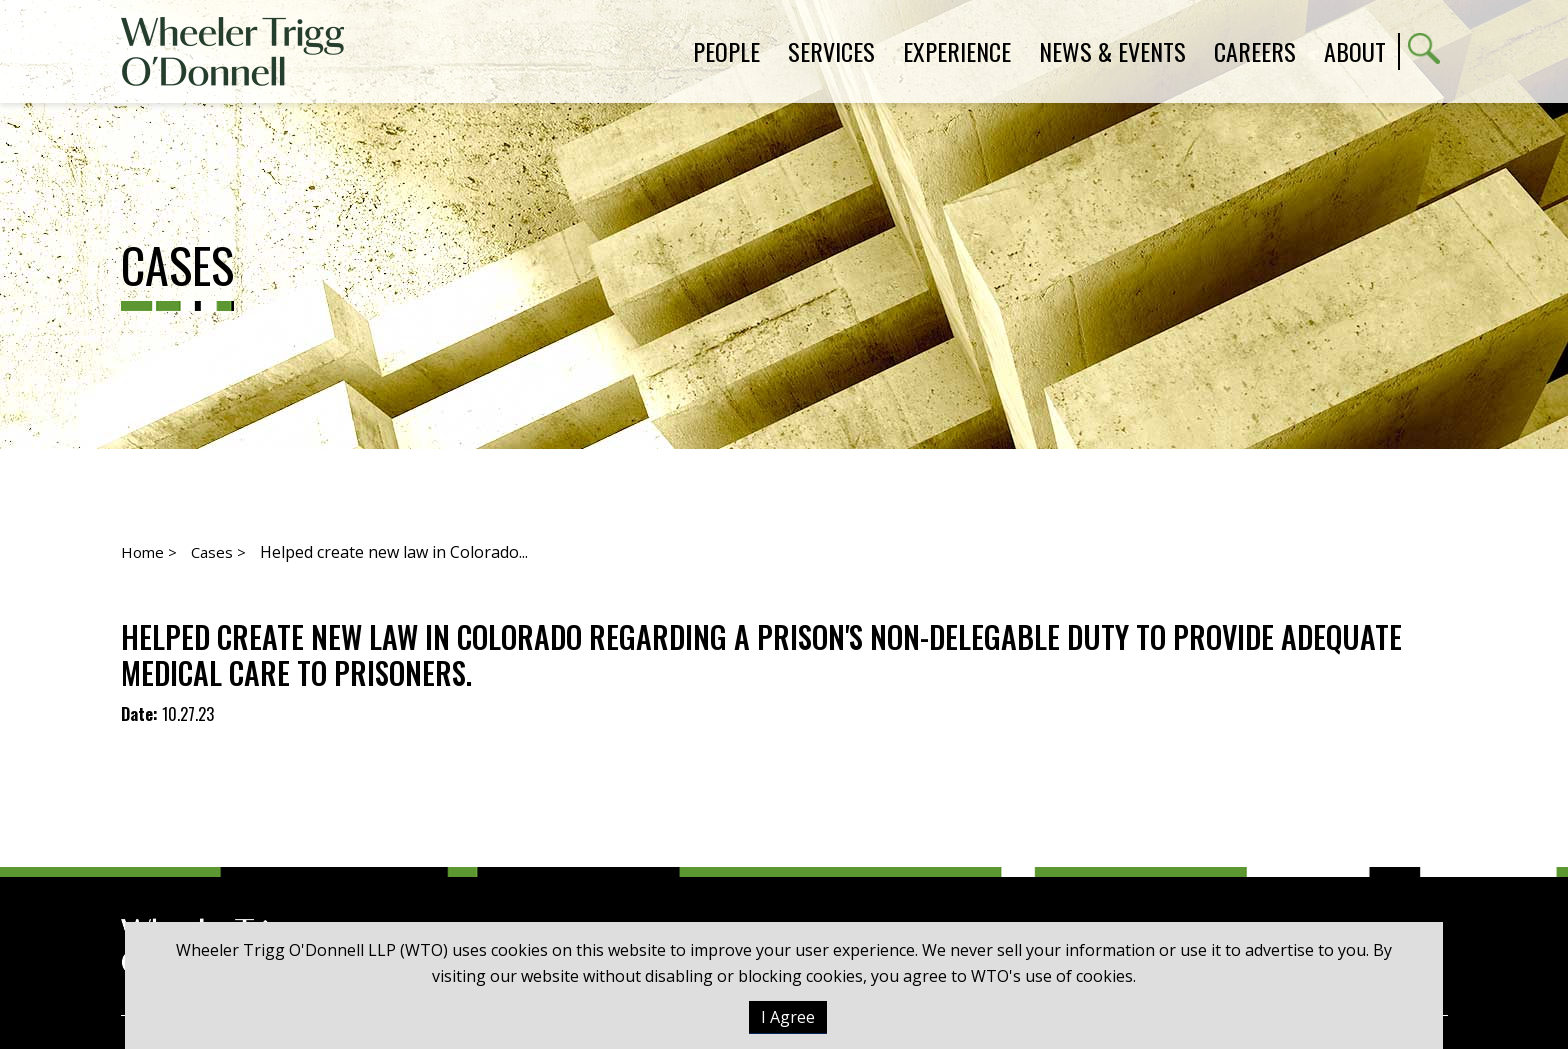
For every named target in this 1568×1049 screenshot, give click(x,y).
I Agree (788, 1017)
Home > (149, 552)
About (1355, 51)
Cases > (218, 552)
